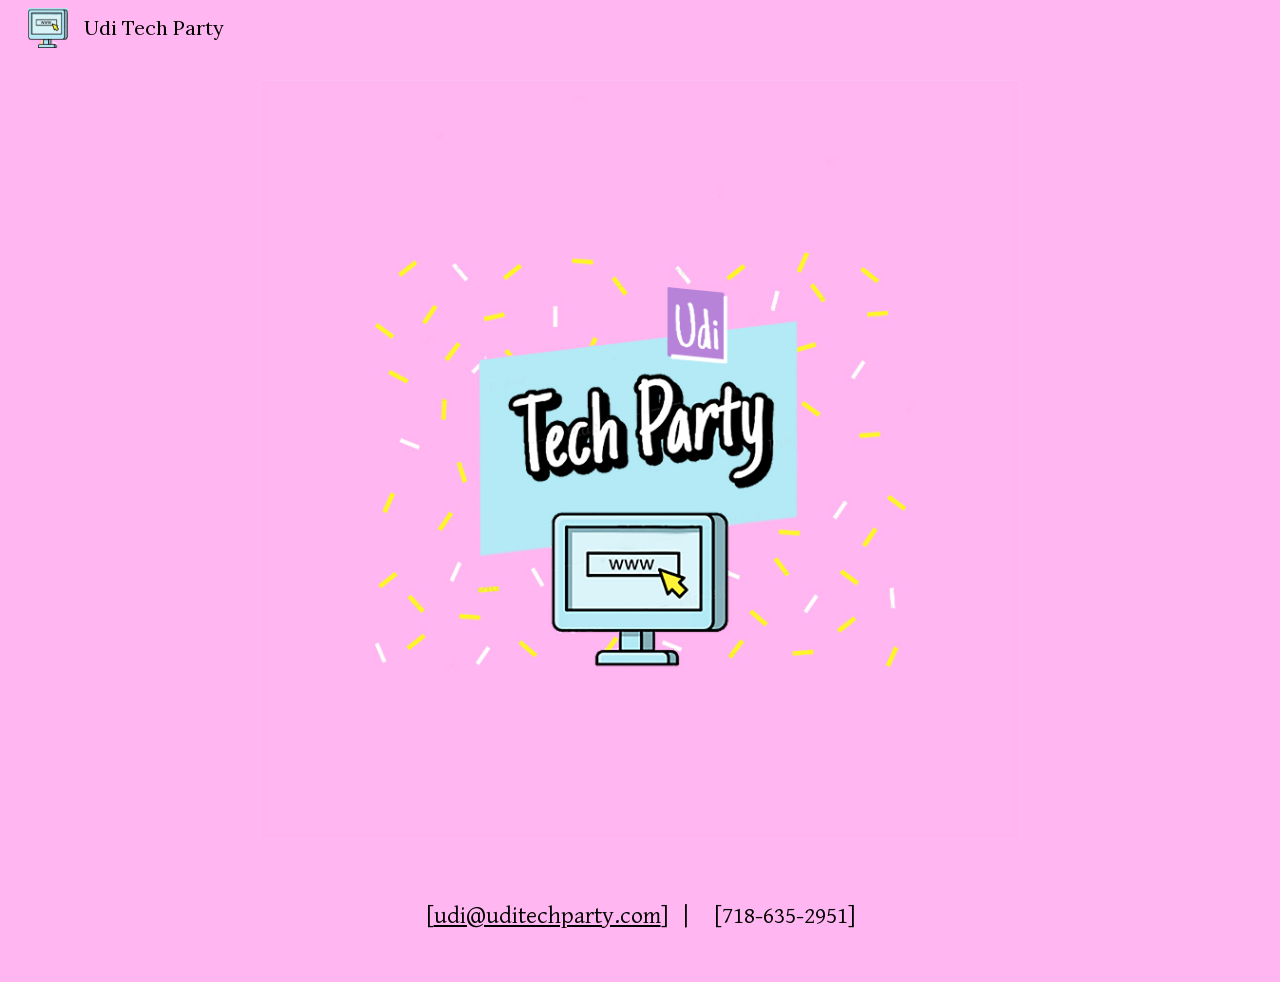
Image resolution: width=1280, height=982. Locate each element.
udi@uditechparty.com (547, 916)
